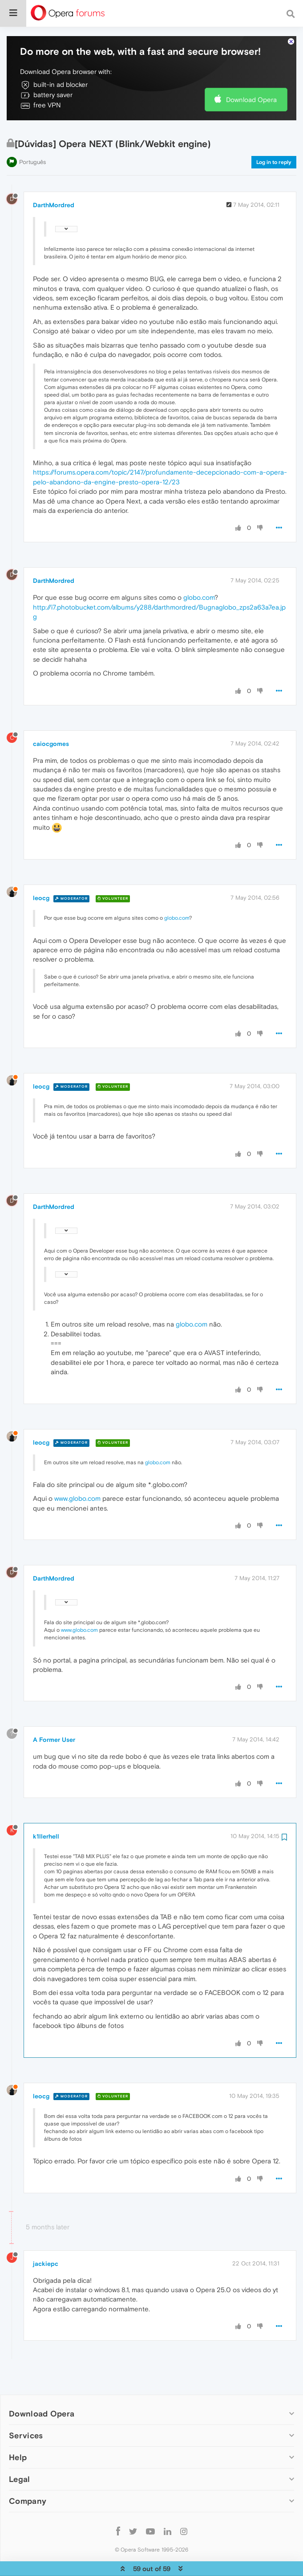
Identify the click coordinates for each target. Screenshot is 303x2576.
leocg (41, 870)
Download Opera (251, 72)
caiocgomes (51, 716)
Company (27, 2473)
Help (18, 2430)
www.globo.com (77, 1471)
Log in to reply (273, 135)
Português (32, 134)
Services (26, 2408)
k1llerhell (46, 1809)
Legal (19, 2452)
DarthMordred (53, 177)
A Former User (54, 1712)
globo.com (198, 570)
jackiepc (45, 2236)
